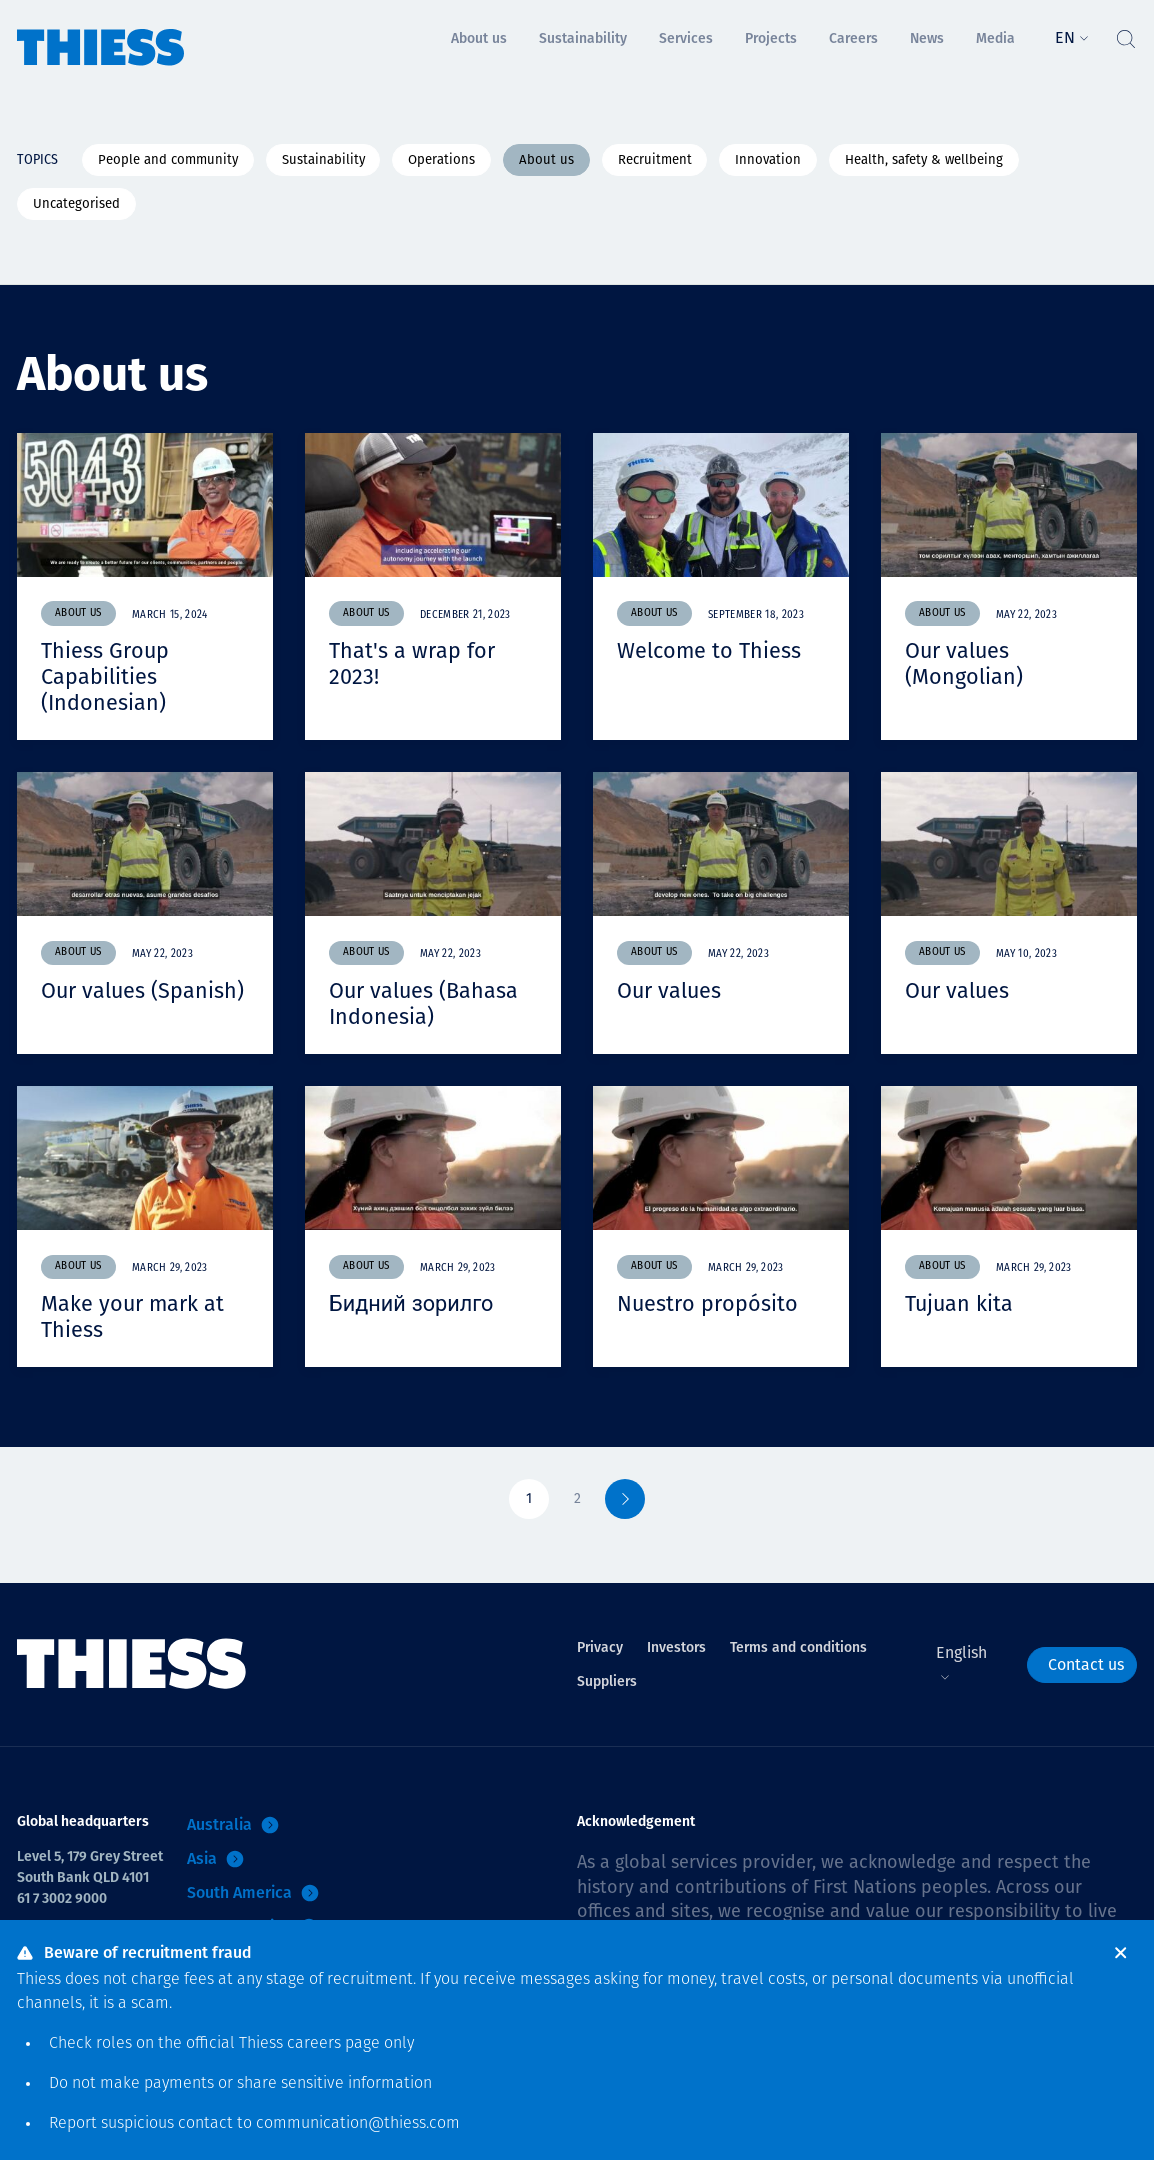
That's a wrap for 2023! (412, 663)
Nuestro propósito (708, 1300)
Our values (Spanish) (143, 988)
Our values (670, 988)
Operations (441, 159)
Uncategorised (76, 203)
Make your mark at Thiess (133, 1313)
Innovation (768, 159)
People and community (168, 159)
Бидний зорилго (412, 1300)
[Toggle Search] (1125, 34)
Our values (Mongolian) (964, 663)
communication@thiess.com (358, 2124)
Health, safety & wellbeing (924, 159)
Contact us (1086, 1659)
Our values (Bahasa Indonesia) (424, 1001)
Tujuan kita (960, 1300)
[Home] (101, 33)
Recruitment (655, 159)
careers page (333, 2044)
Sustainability (323, 159)
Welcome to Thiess (710, 650)
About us (546, 159)
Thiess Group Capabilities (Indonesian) (105, 676)
